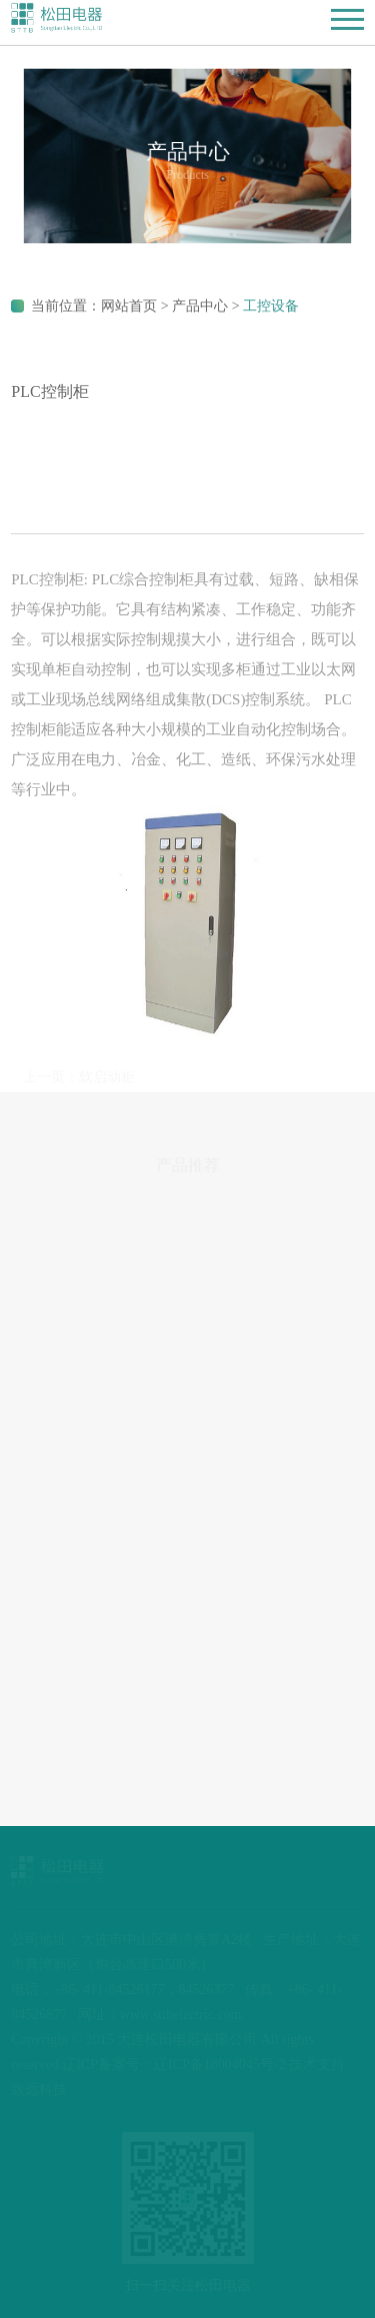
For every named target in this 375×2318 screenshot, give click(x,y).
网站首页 (129, 308)
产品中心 (200, 308)
